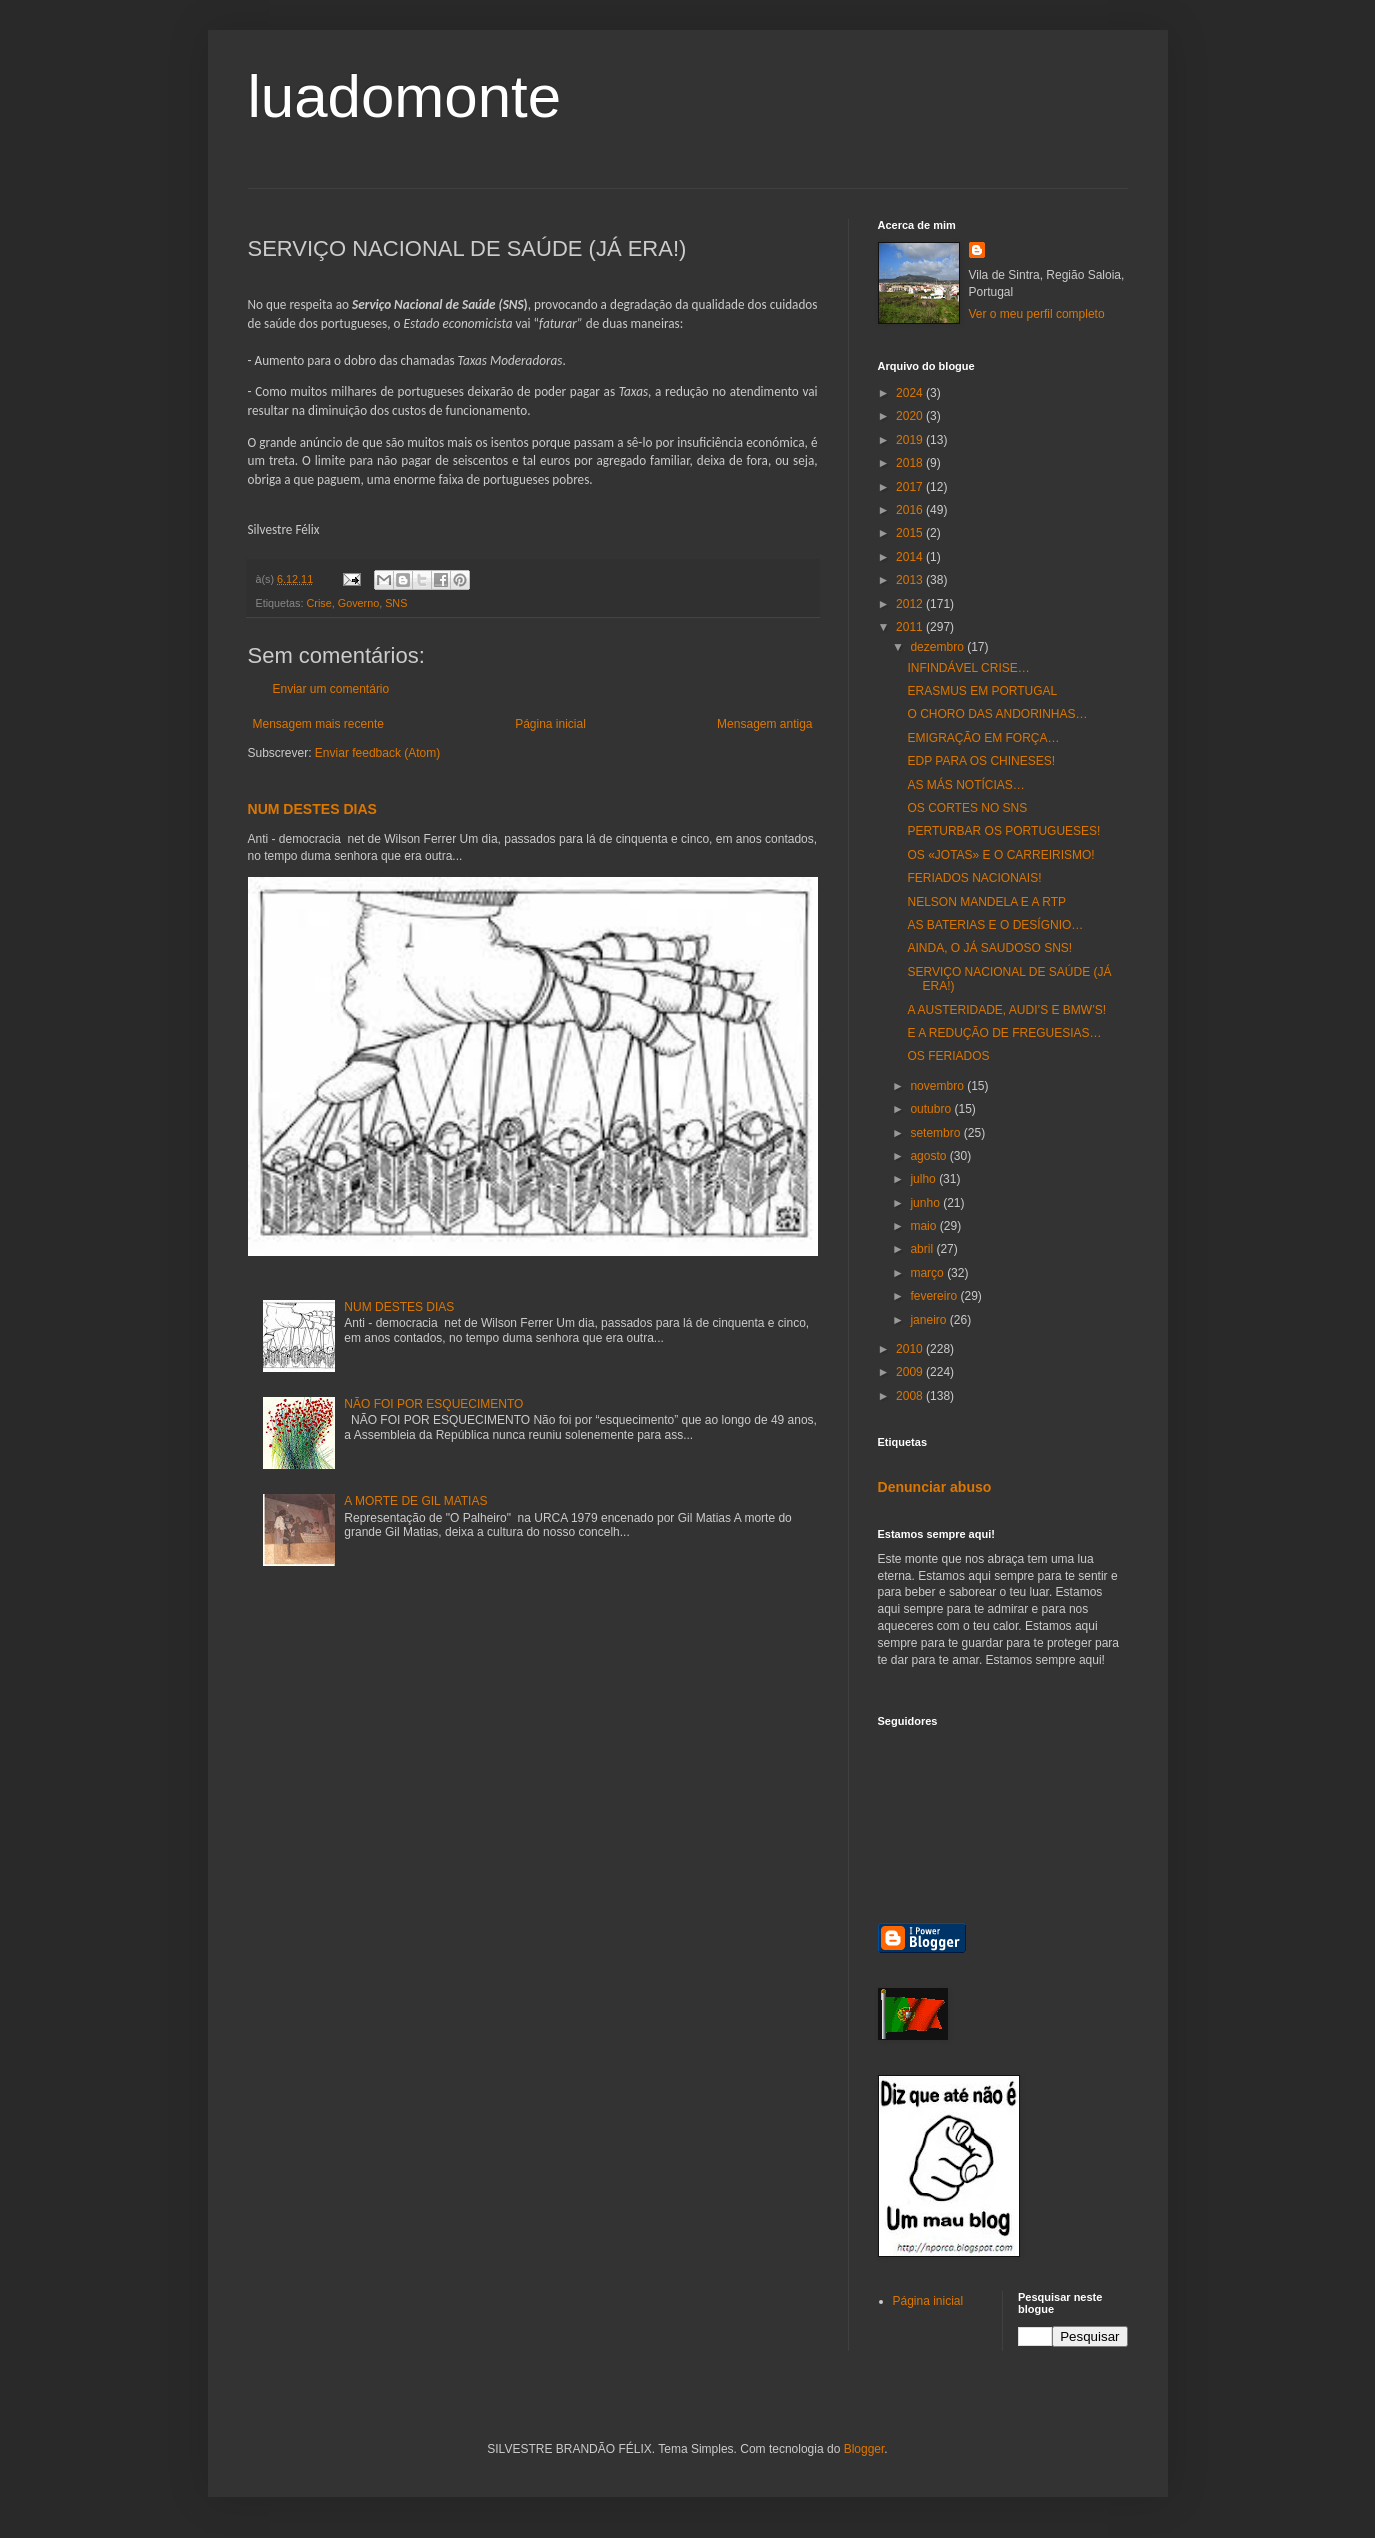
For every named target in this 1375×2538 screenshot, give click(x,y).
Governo (358, 603)
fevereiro (935, 1296)
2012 (911, 604)
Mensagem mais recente (318, 724)
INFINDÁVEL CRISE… (968, 668)
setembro (936, 1133)
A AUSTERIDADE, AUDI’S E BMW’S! (1006, 1010)
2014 (911, 557)
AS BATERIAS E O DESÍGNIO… (995, 925)
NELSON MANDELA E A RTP (986, 902)
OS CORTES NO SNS (967, 808)
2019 (911, 440)
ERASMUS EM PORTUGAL (982, 691)
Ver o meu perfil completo (1037, 314)
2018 (911, 463)
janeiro (929, 1320)
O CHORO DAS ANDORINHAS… (997, 714)
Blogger (864, 2449)
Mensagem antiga (764, 724)
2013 (911, 580)
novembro (938, 1086)
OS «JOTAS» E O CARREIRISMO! (1000, 855)
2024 (911, 393)
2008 (911, 1396)
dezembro (938, 647)
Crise (319, 603)
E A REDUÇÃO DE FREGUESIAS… (1004, 1033)
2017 (911, 487)
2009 (911, 1372)
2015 (911, 533)
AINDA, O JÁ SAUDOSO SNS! (989, 948)
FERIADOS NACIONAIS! (974, 878)
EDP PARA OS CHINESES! (981, 761)
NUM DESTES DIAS (312, 809)
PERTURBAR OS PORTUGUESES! (1003, 831)
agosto (929, 1156)
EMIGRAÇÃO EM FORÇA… (983, 738)
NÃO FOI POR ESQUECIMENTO (433, 1404)
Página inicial (550, 724)
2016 (911, 510)
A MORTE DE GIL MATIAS (415, 1501)
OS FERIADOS (948, 1056)
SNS (396, 603)
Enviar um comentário (331, 689)
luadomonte (405, 96)
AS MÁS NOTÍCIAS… (965, 785)
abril (923, 1249)
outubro (932, 1109)
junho (926, 1203)
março (928, 1273)
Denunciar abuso (935, 1487)
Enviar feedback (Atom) (377, 753)
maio (924, 1226)
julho (924, 1179)
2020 (911, 416)
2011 (911, 627)
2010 (911, 1349)
